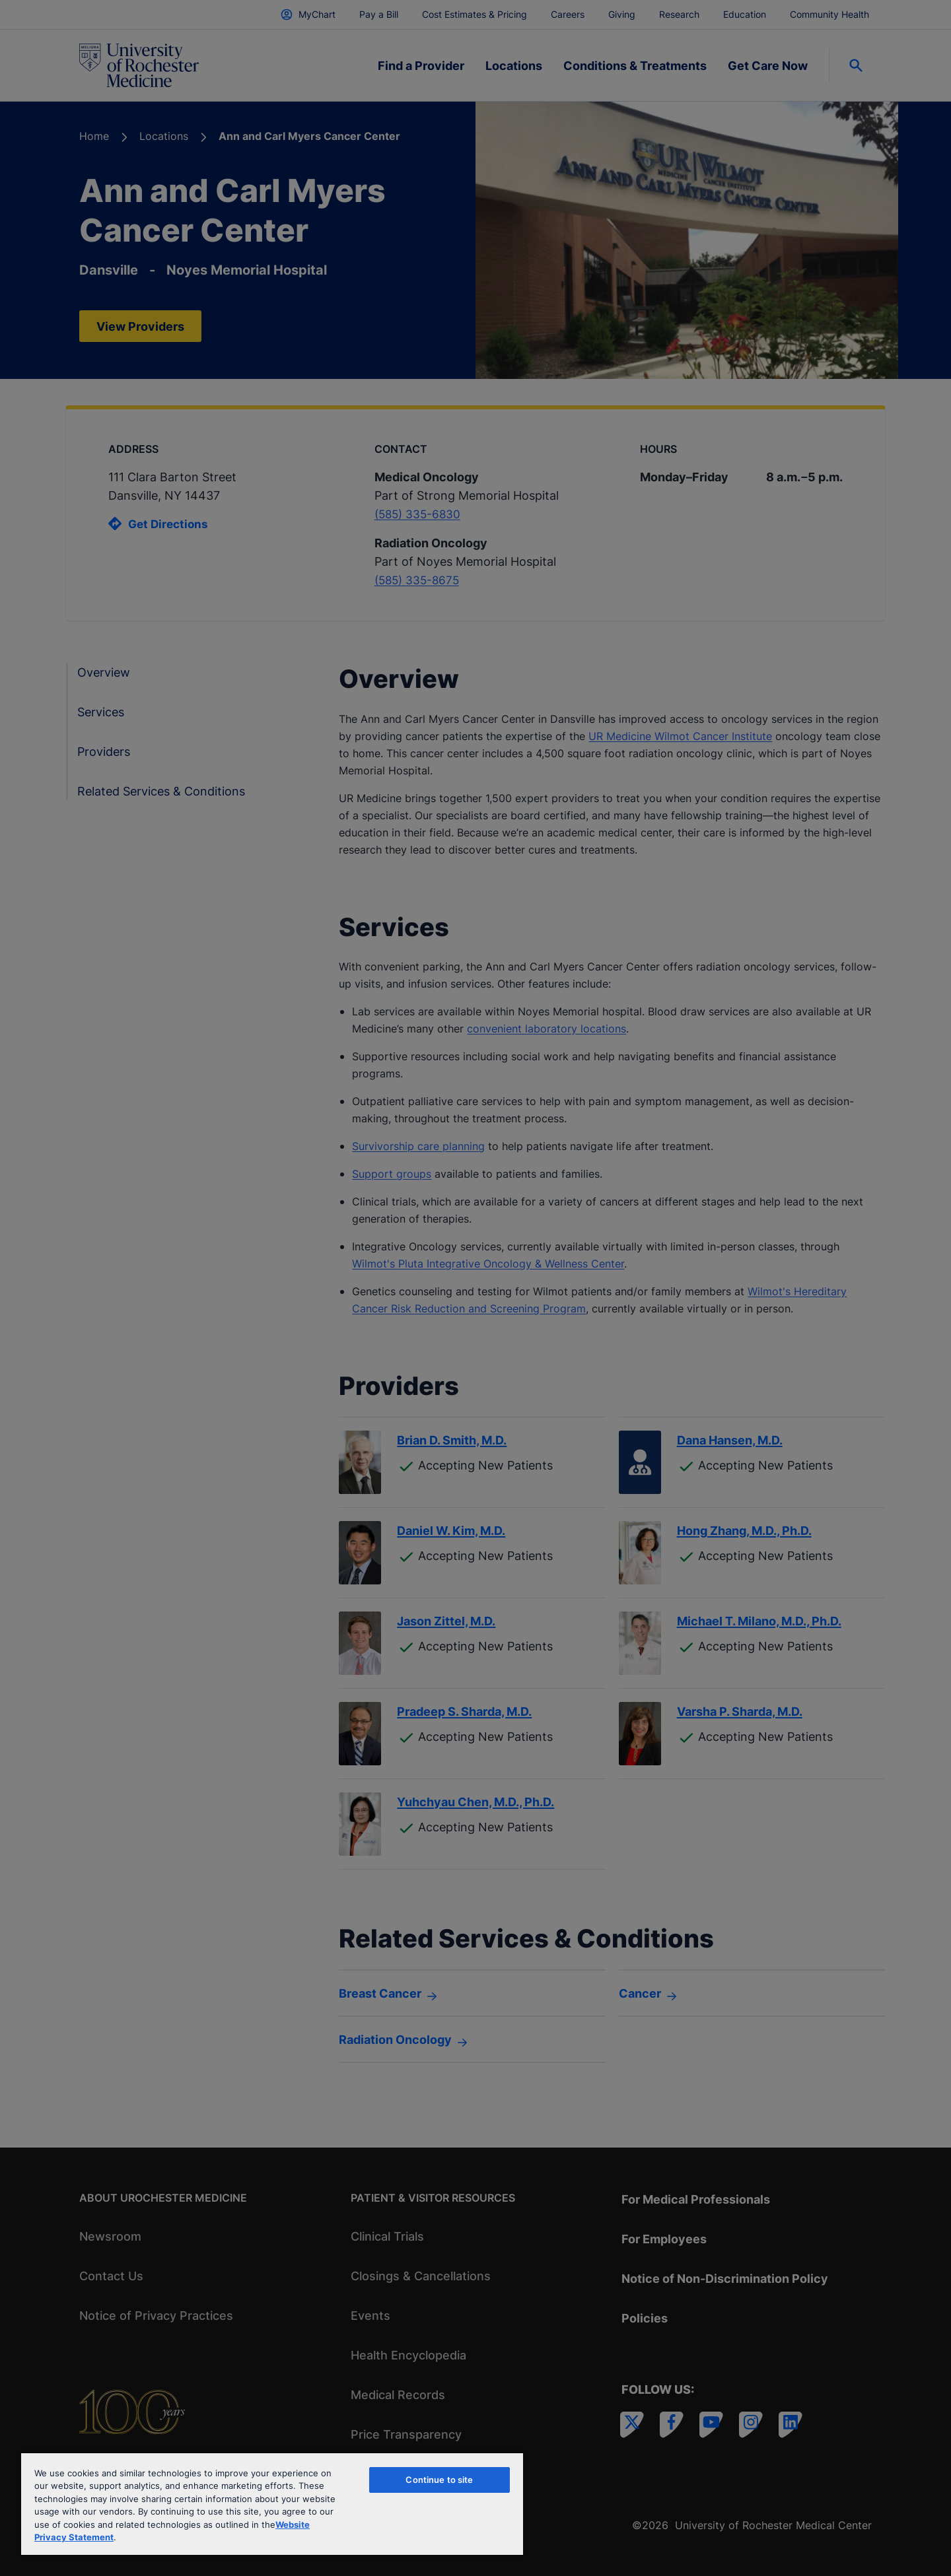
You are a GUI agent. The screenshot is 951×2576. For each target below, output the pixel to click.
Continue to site (439, 2480)
